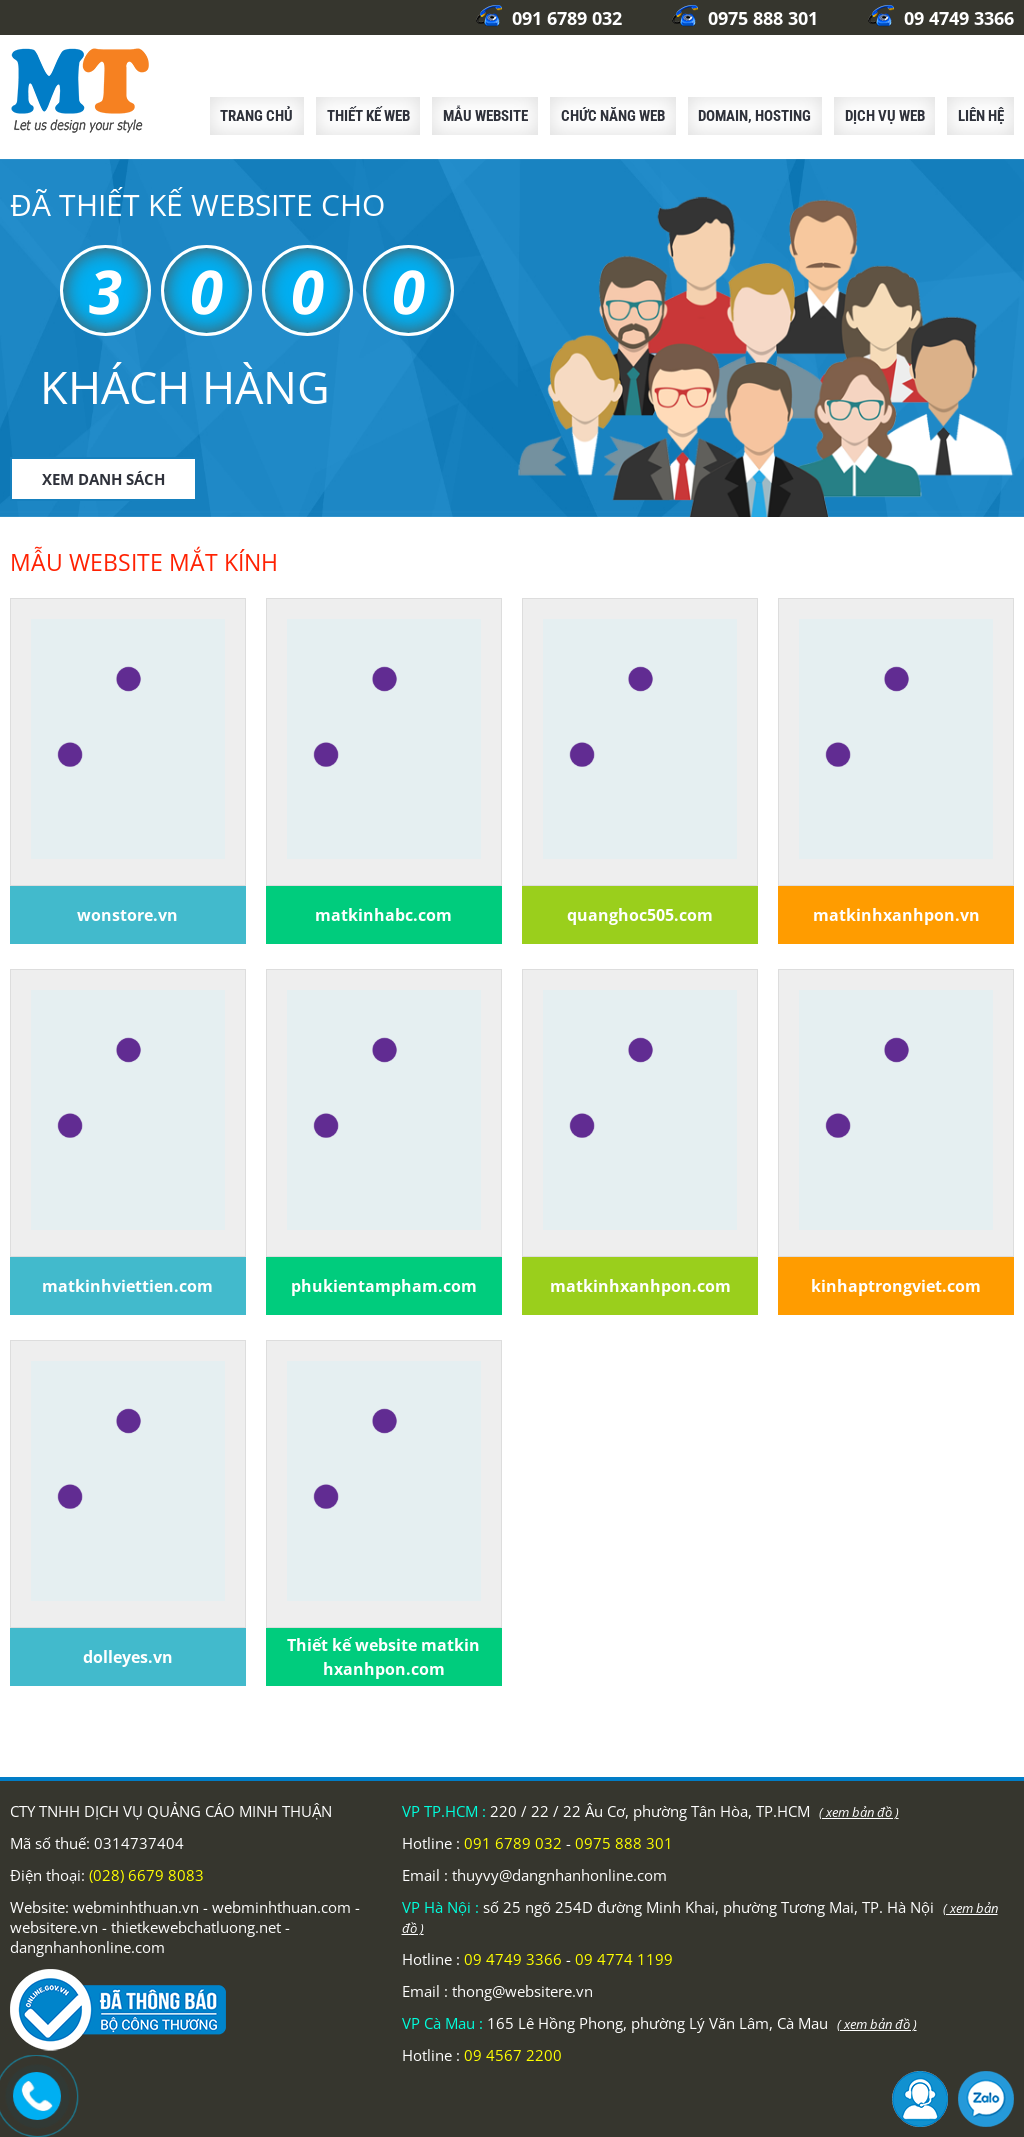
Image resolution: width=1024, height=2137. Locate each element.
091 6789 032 (549, 18)
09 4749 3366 (941, 18)
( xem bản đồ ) (859, 1812)
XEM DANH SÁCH (103, 479)
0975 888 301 (745, 18)
